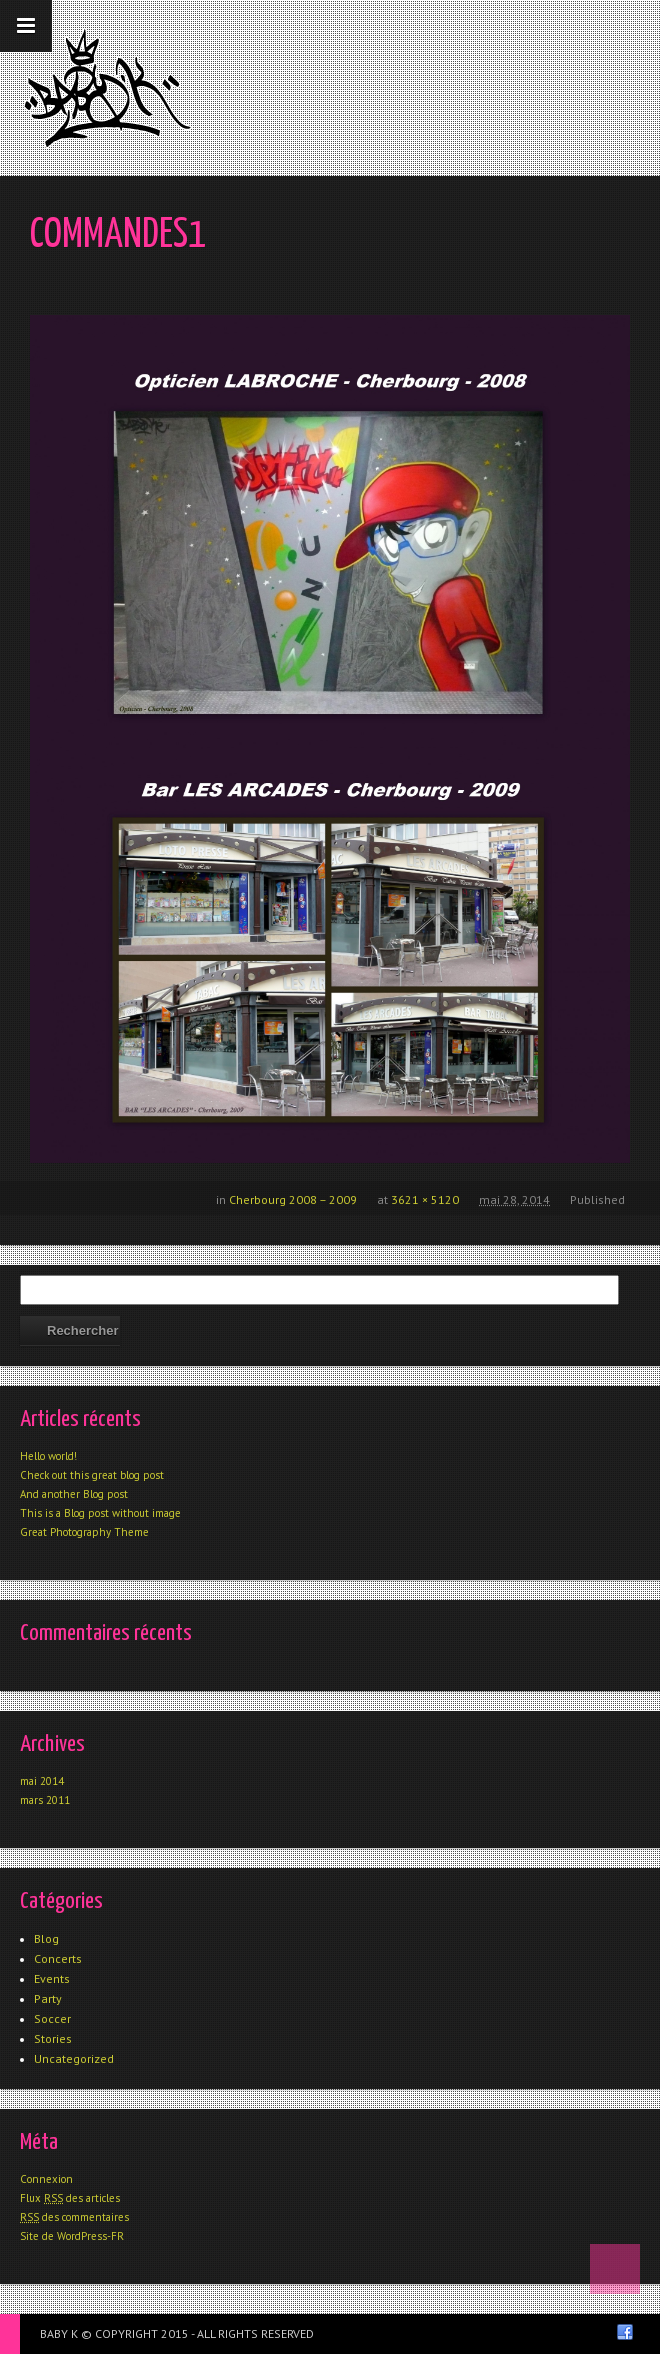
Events (52, 1978)
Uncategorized (74, 2058)
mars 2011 (45, 1800)
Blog (46, 1938)
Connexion (46, 2179)
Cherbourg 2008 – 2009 (293, 1199)
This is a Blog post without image (100, 1513)
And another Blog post (74, 1494)
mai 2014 (42, 1781)
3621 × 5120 (425, 1199)
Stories (53, 2038)
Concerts (58, 1958)
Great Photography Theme (84, 1532)
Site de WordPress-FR (72, 2236)
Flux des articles (70, 2198)
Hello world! (48, 1456)
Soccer (52, 2018)
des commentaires (74, 2217)
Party (48, 1998)
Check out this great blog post (92, 1475)
